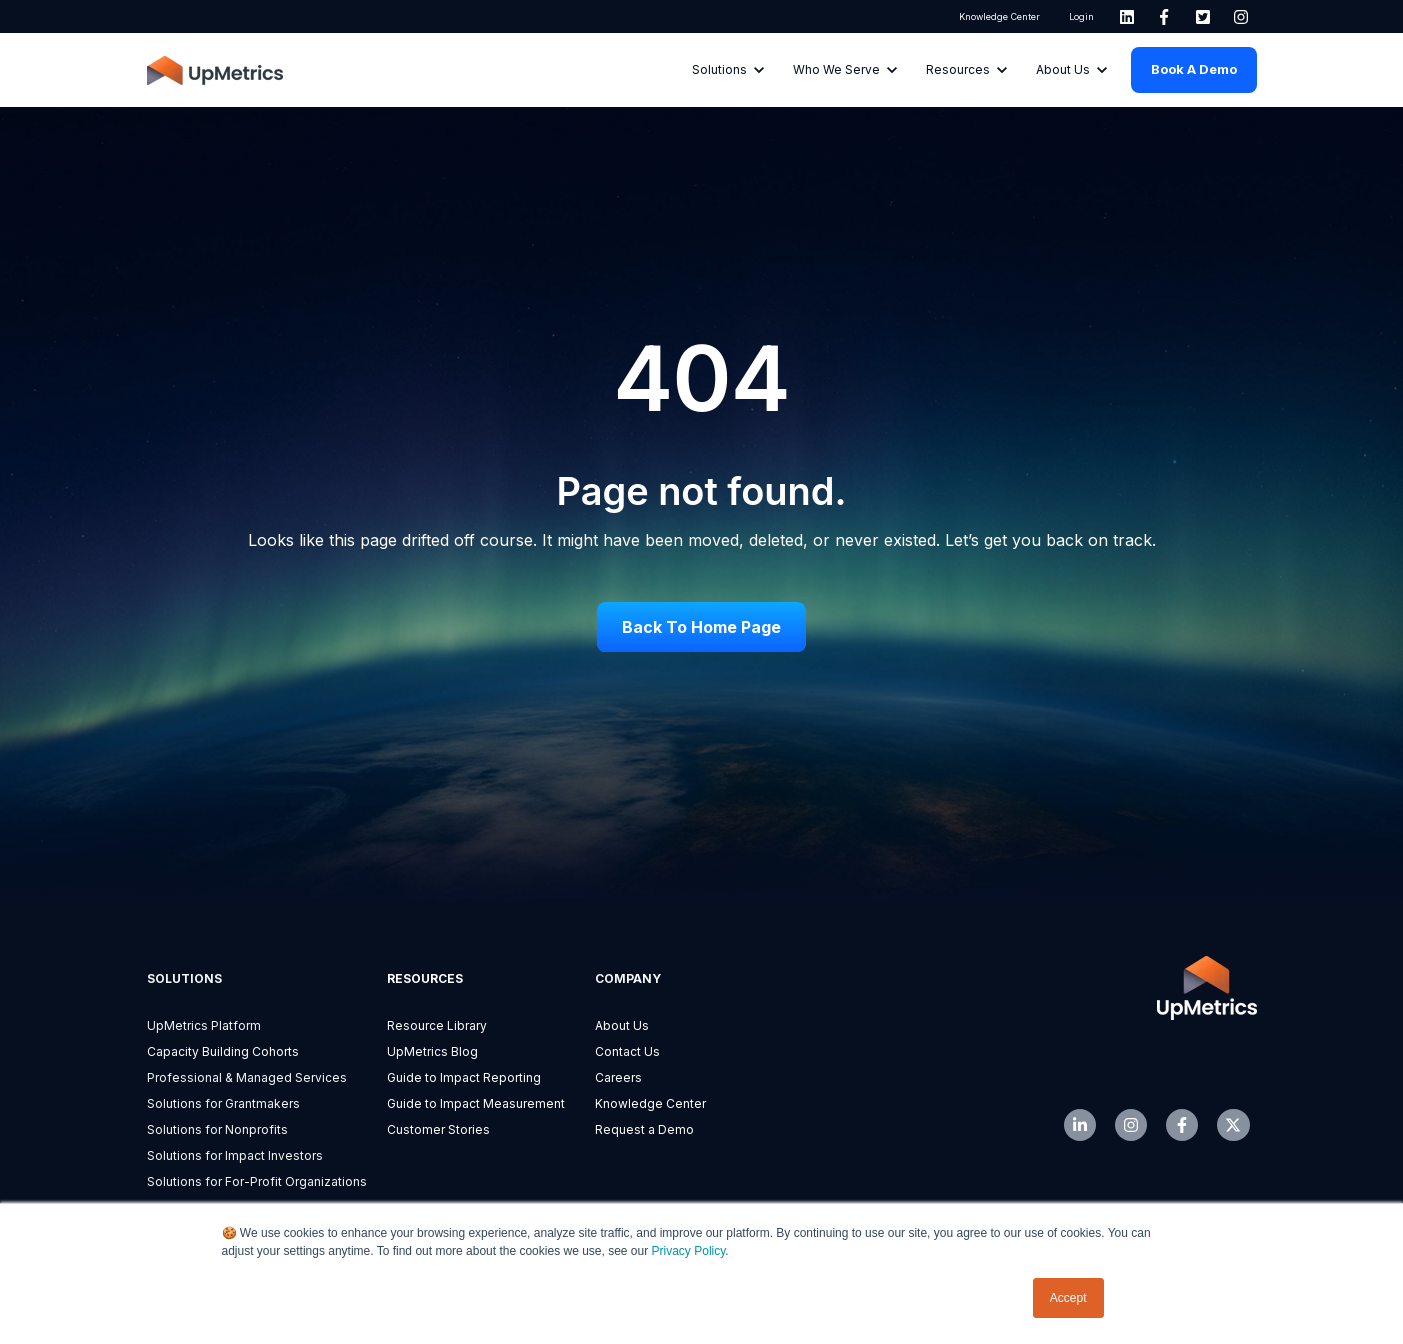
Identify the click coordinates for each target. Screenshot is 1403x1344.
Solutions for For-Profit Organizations (257, 1181)
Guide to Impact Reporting (464, 1077)
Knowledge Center (999, 16)
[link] (1127, 17)
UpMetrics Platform (204, 1025)
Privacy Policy (689, 1251)
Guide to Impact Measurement (476, 1103)
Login (1080, 16)
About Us (622, 1025)
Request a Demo (644, 1129)
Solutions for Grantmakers (223, 1103)
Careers (618, 1077)
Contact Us (627, 1051)
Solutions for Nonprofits (217, 1129)
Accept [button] (1068, 1298)
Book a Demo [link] (1194, 69)
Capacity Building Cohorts (223, 1051)
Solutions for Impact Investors (235, 1155)
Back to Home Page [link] (701, 627)
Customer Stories (438, 1129)
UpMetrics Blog (432, 1051)
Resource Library (437, 1025)
